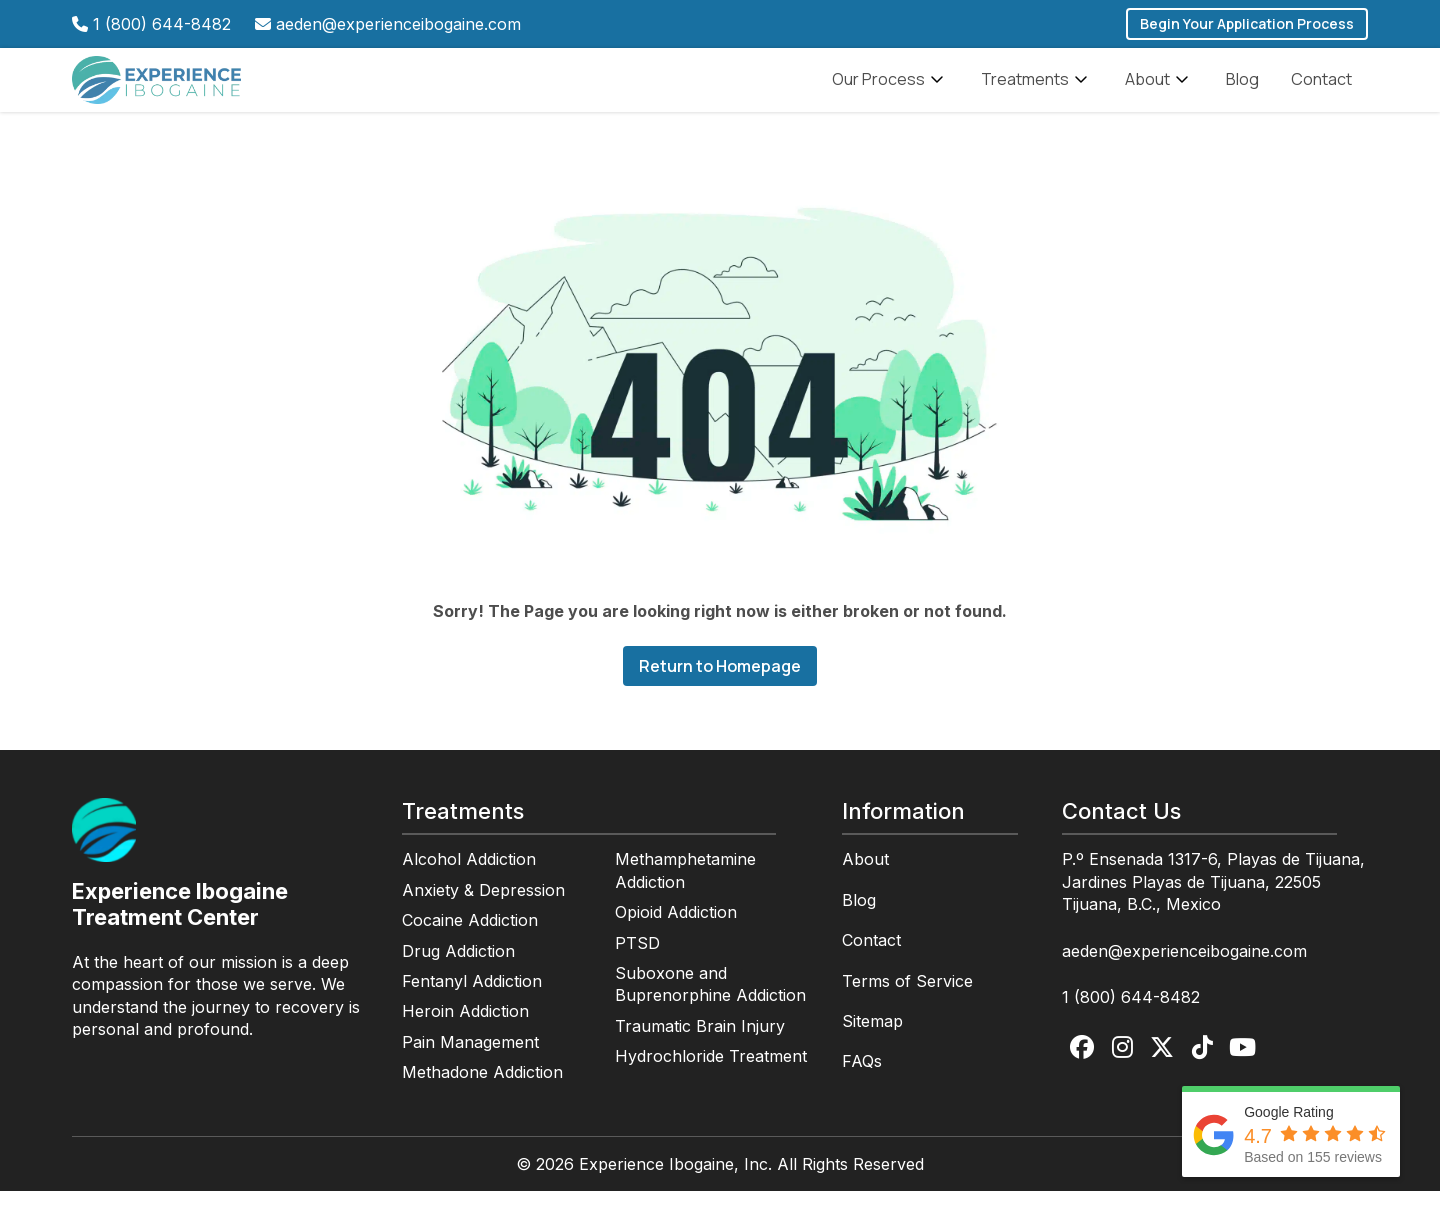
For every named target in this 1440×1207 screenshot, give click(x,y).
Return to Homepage (720, 682)
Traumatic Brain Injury (700, 1042)
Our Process (890, 88)
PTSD (637, 959)
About (1159, 88)
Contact (1321, 87)
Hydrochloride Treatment (711, 1072)
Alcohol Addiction (469, 875)
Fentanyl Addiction (472, 997)
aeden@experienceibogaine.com (398, 24)
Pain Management (470, 1058)
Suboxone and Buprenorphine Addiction (710, 1000)
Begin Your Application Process (1247, 23)
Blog (1242, 87)
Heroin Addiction (465, 1027)
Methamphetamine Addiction (685, 886)
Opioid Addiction (676, 928)
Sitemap (872, 1037)
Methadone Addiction (482, 1088)
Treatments (1037, 88)
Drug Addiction (458, 967)
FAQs (862, 1077)
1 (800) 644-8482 (162, 24)
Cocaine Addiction (470, 936)
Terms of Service (907, 997)
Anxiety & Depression (483, 906)
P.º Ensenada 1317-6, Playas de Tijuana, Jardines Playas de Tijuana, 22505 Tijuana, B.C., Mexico (1213, 897)
